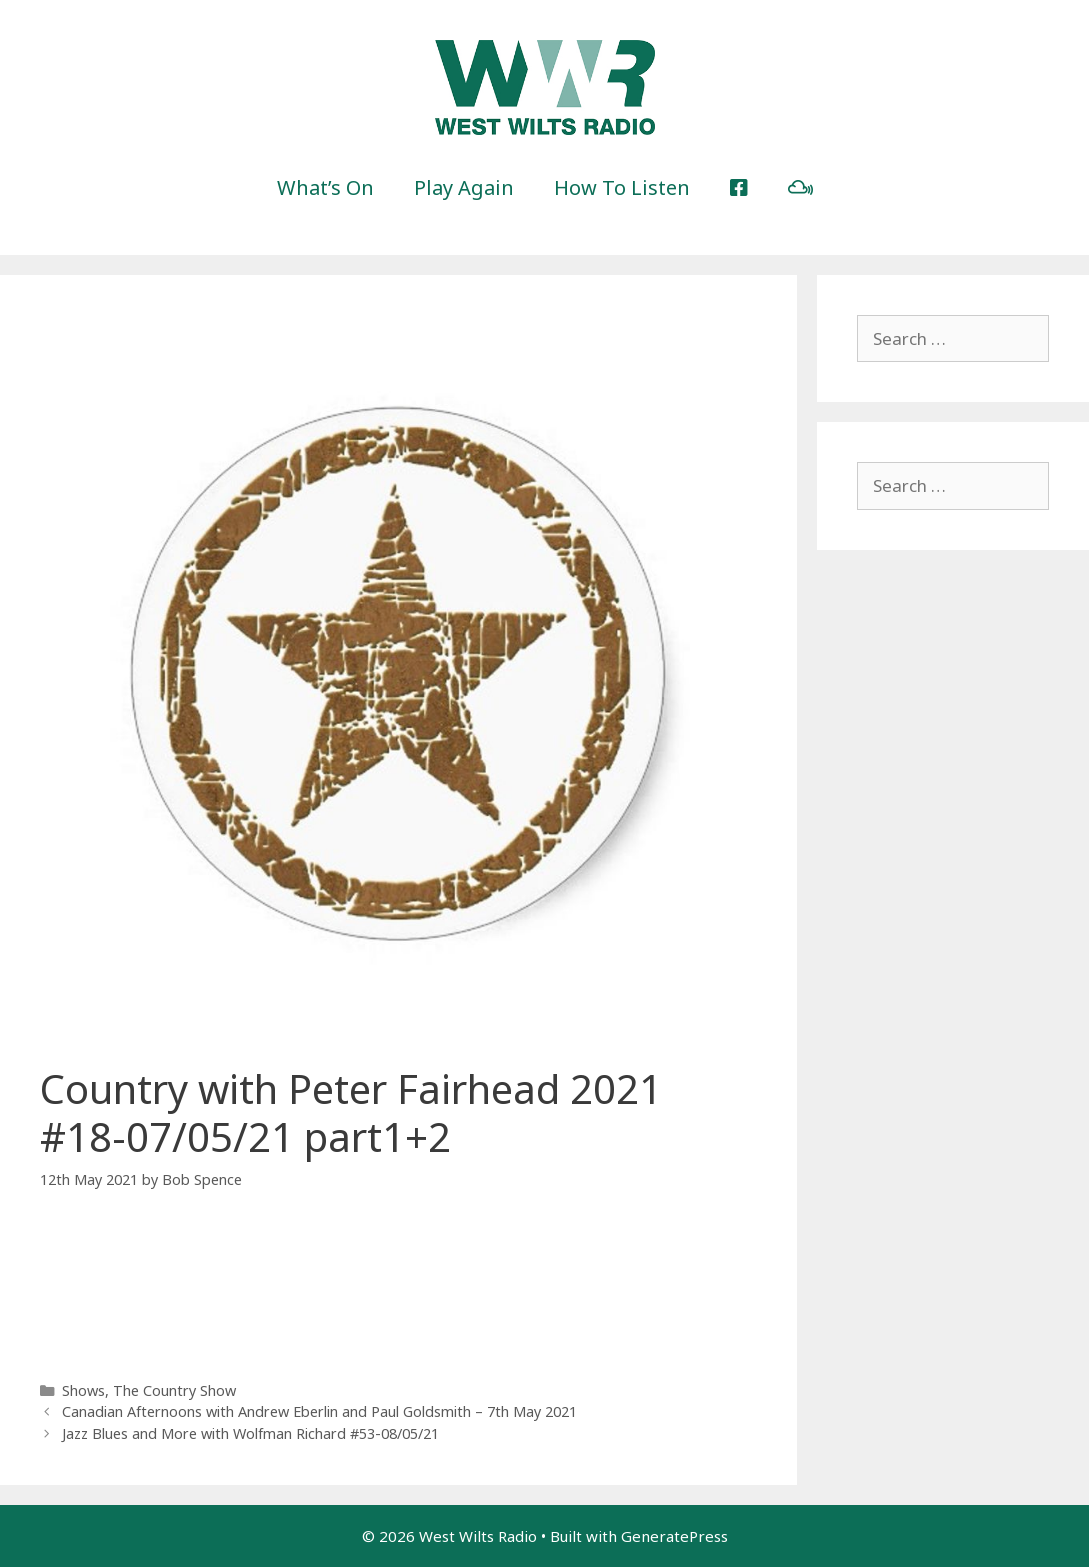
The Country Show (174, 1390)
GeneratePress (674, 1536)
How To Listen (622, 187)
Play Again (464, 187)
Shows (83, 1390)
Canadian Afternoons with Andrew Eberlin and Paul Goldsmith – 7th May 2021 (319, 1411)
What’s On (325, 187)
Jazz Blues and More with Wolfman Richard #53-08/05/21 (250, 1433)
